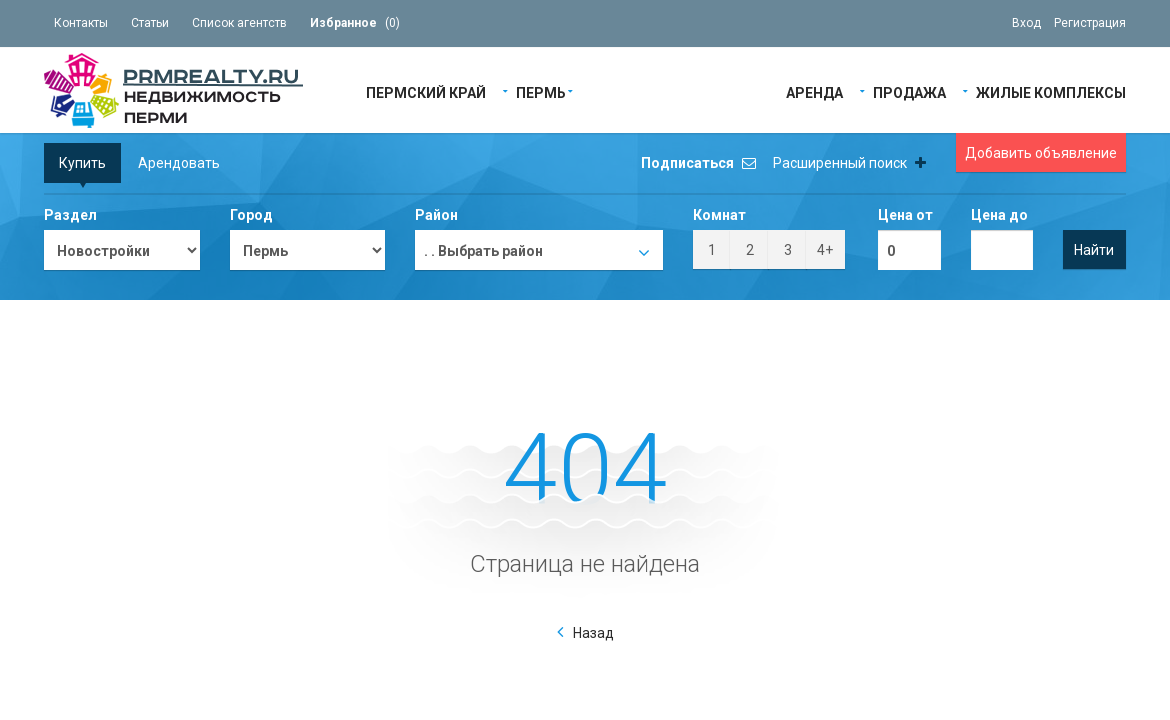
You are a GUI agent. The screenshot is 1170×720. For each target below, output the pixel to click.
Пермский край (426, 91)
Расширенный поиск (849, 163)
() (355, 23)
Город (251, 215)
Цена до (999, 215)
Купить (82, 163)
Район (436, 215)
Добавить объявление (1041, 153)
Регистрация (1090, 23)
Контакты (81, 23)
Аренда (814, 91)
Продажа (909, 91)
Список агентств (239, 23)
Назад (593, 633)
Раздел (70, 215)
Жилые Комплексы (1051, 91)
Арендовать (179, 163)
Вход (1026, 23)
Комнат (719, 215)
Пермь (541, 91)
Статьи (150, 23)
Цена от (905, 215)
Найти (1094, 250)
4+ (825, 250)
